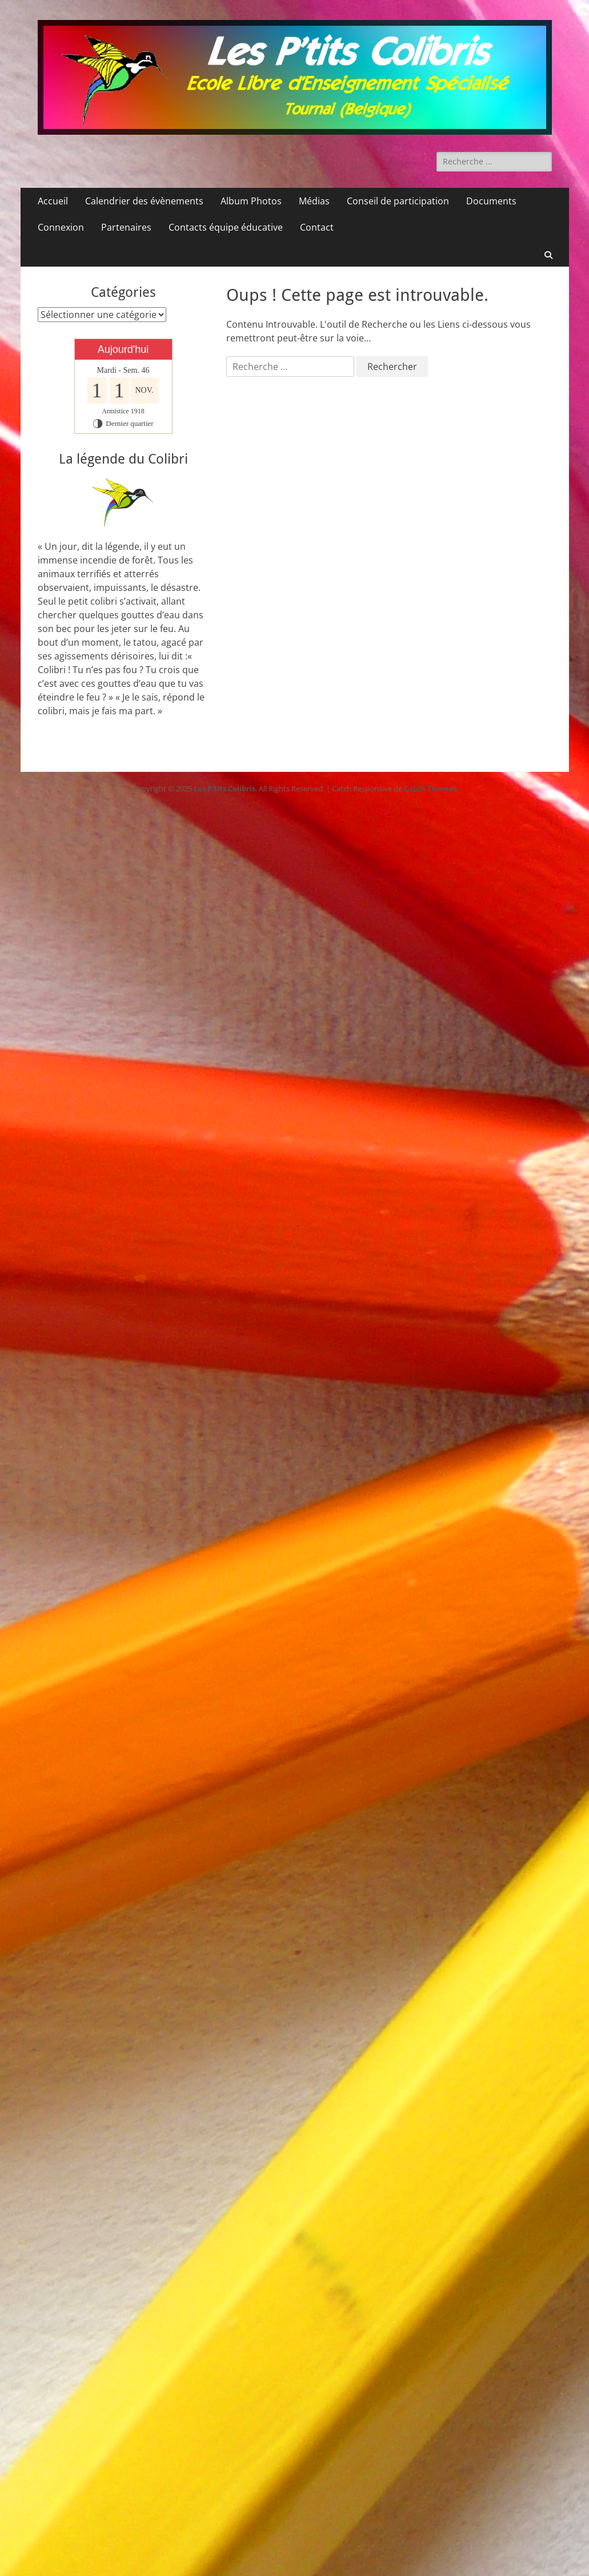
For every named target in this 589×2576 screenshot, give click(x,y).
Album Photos (251, 201)
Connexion (61, 227)
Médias (314, 201)
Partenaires (126, 227)
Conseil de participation (398, 201)
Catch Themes (430, 788)
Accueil (53, 201)
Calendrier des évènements (144, 201)
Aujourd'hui (123, 349)
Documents (491, 201)
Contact (317, 227)
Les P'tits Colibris (224, 788)
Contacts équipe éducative (226, 227)
